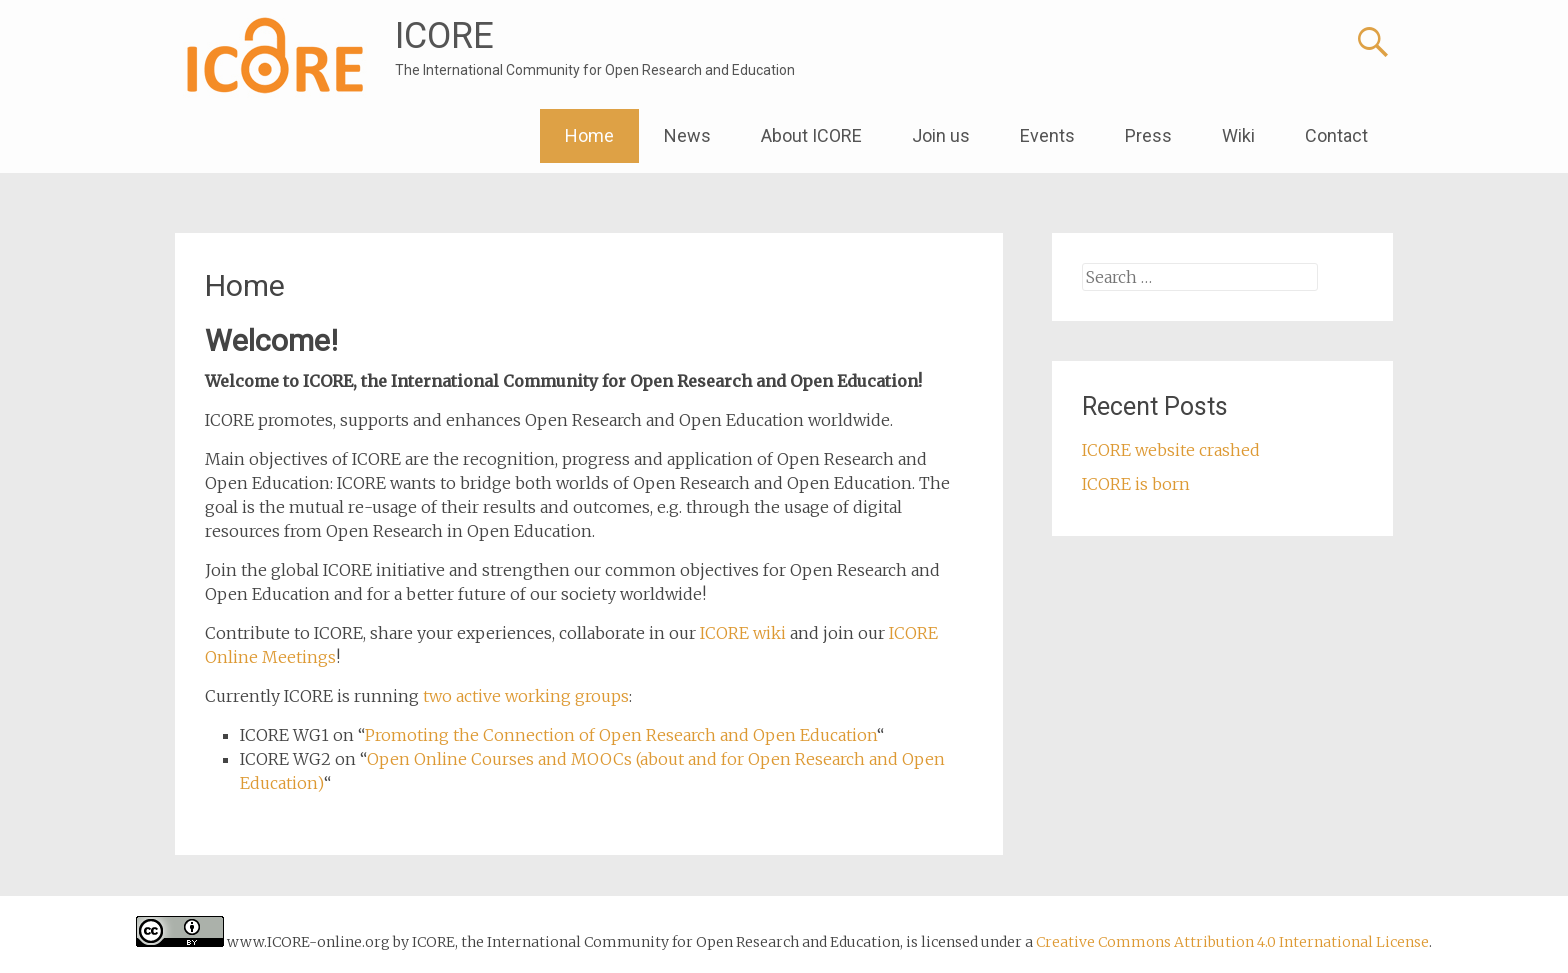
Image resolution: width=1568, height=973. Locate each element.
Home (589, 135)
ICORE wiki (743, 633)
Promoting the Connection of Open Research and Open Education (621, 735)
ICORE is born (1136, 484)
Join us (941, 135)
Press (1148, 135)
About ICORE (811, 135)
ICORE (444, 36)
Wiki (1238, 135)
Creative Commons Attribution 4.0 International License (1232, 942)
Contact (1336, 135)
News (687, 135)
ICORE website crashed (1171, 450)
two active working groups (526, 696)
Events (1047, 135)
